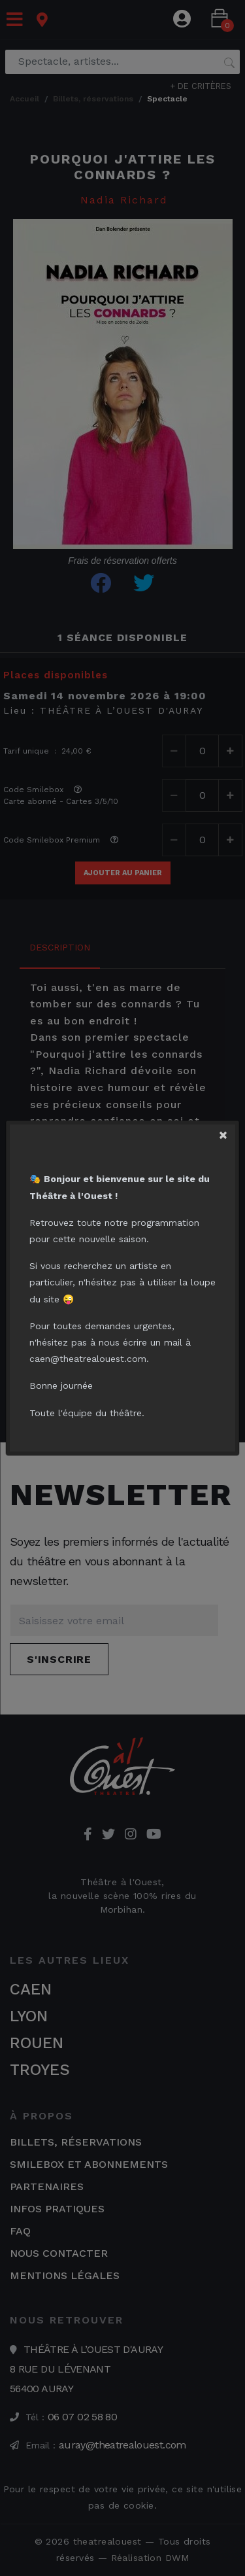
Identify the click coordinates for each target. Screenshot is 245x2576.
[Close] (226, 1133)
